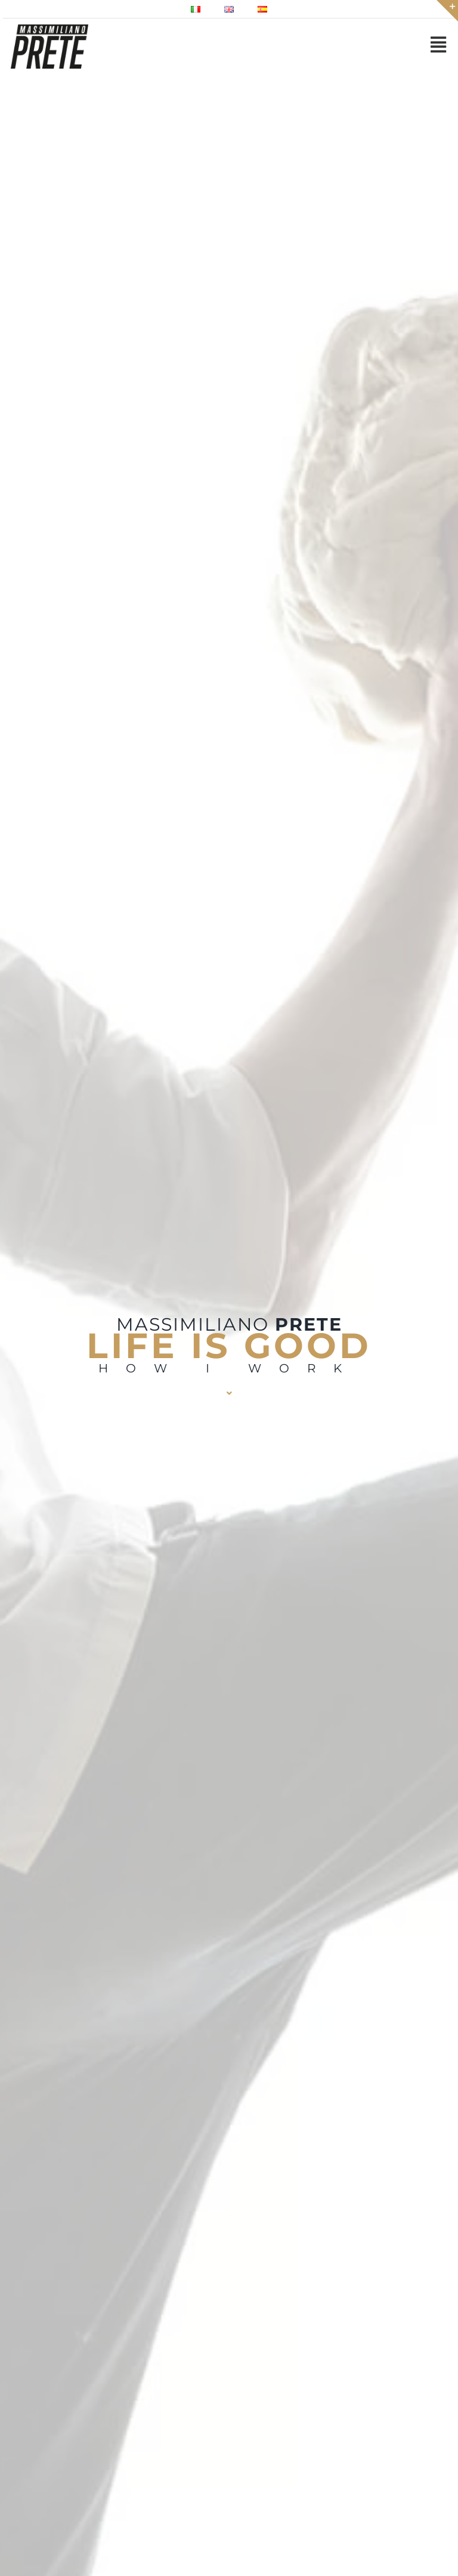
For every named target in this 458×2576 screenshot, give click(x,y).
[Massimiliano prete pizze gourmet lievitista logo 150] (49, 29)
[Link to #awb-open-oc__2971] (438, 45)
